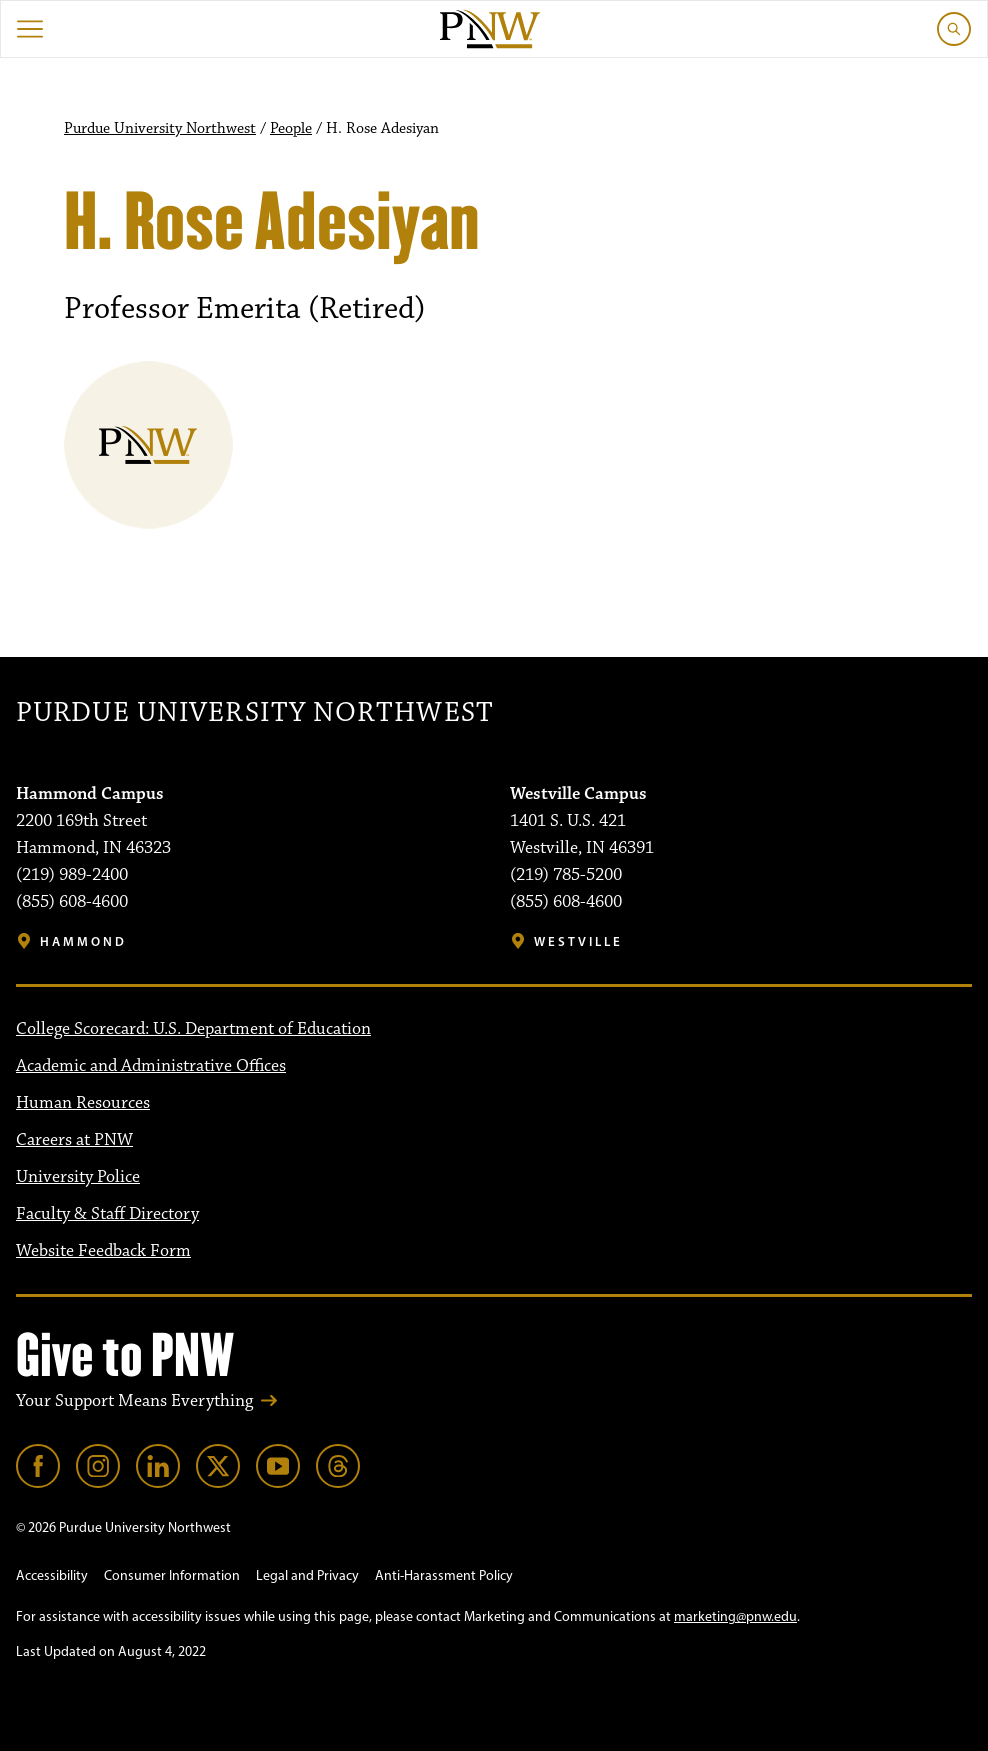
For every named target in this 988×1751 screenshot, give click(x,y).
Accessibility (52, 1575)
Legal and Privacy (307, 1575)
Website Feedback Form (103, 1251)
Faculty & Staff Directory (107, 1214)
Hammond (83, 941)
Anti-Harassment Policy (444, 1575)
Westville (578, 941)
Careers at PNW (74, 1140)
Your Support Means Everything (134, 1401)
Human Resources (83, 1103)
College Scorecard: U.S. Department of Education (193, 1029)
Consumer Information (172, 1575)
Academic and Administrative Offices (151, 1066)
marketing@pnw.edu (735, 1616)
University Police (78, 1177)
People (291, 129)
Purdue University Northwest (160, 129)
